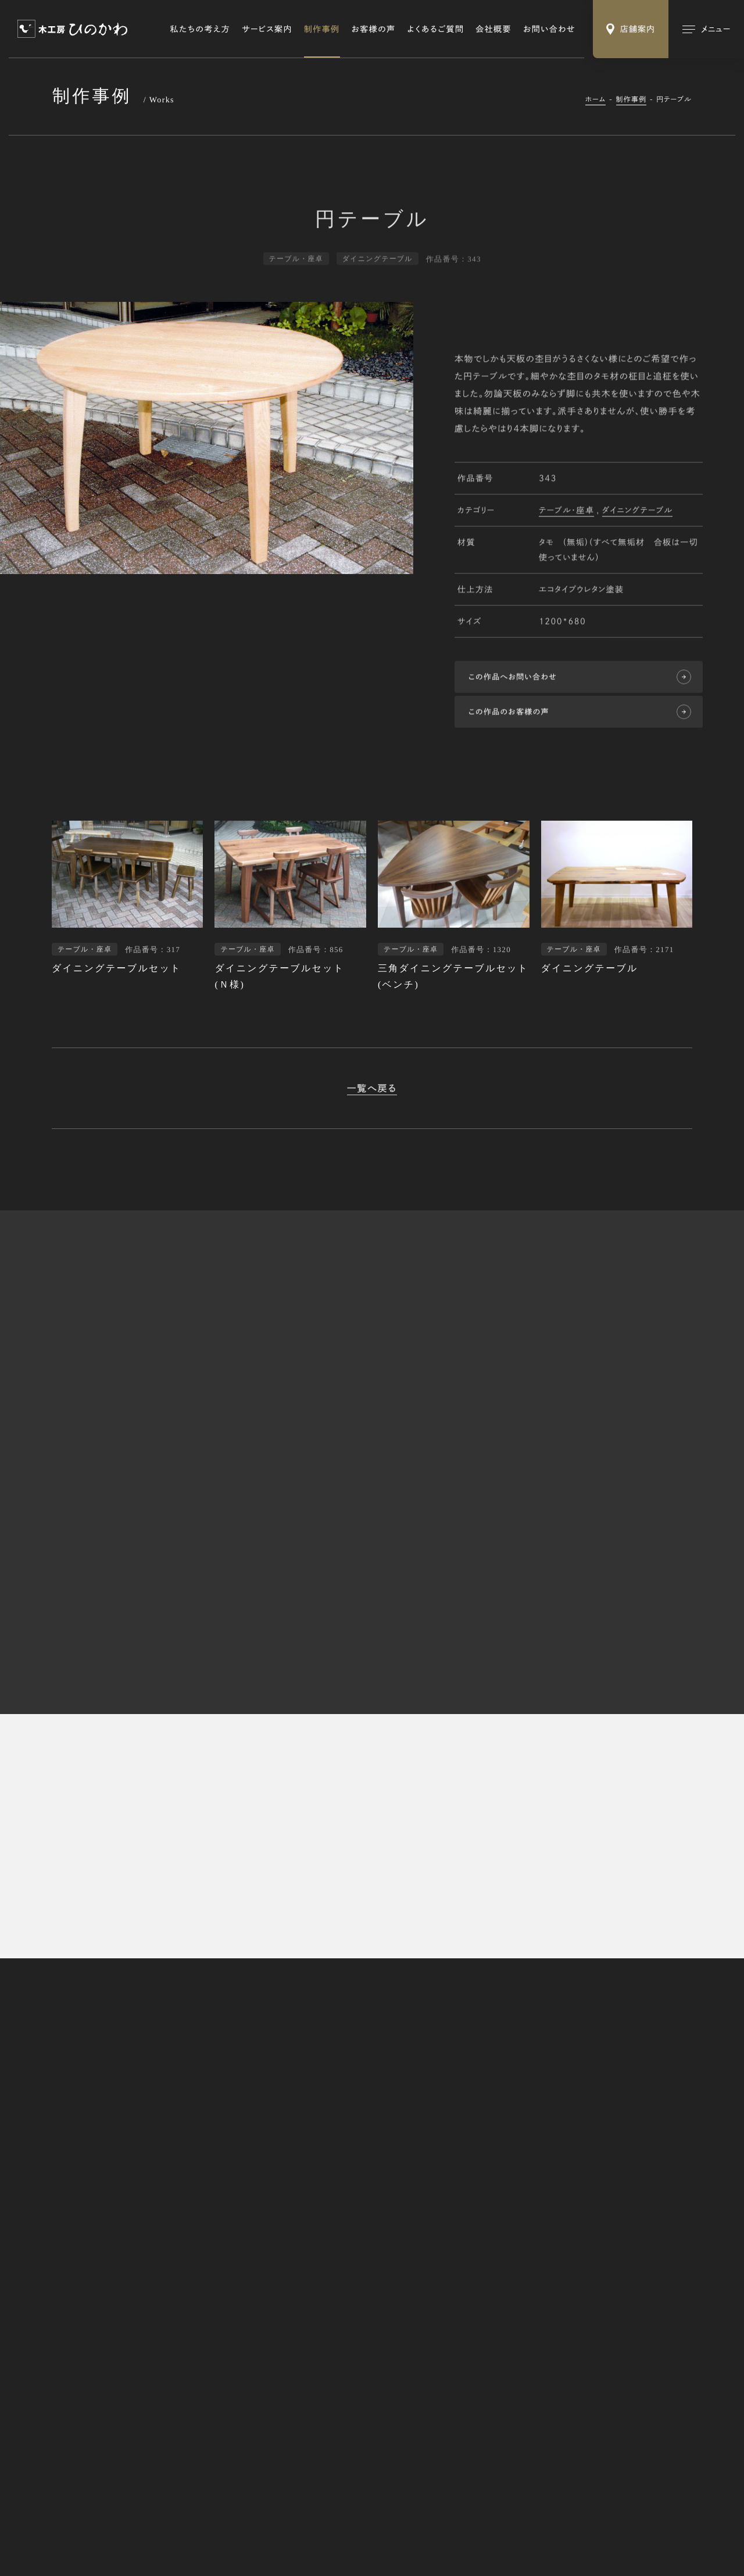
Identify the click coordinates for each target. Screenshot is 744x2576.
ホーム (595, 99)
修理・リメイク (502, 2274)
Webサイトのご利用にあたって (214, 2525)
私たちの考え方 (200, 29)
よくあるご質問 (435, 29)
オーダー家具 (501, 2255)
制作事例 (322, 29)
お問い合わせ (549, 29)
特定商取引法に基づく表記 (102, 2525)
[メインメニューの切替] (706, 29)
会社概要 (493, 29)
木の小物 (494, 2293)
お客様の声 (374, 29)
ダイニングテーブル (637, 511)
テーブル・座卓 (566, 511)
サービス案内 (267, 29)
